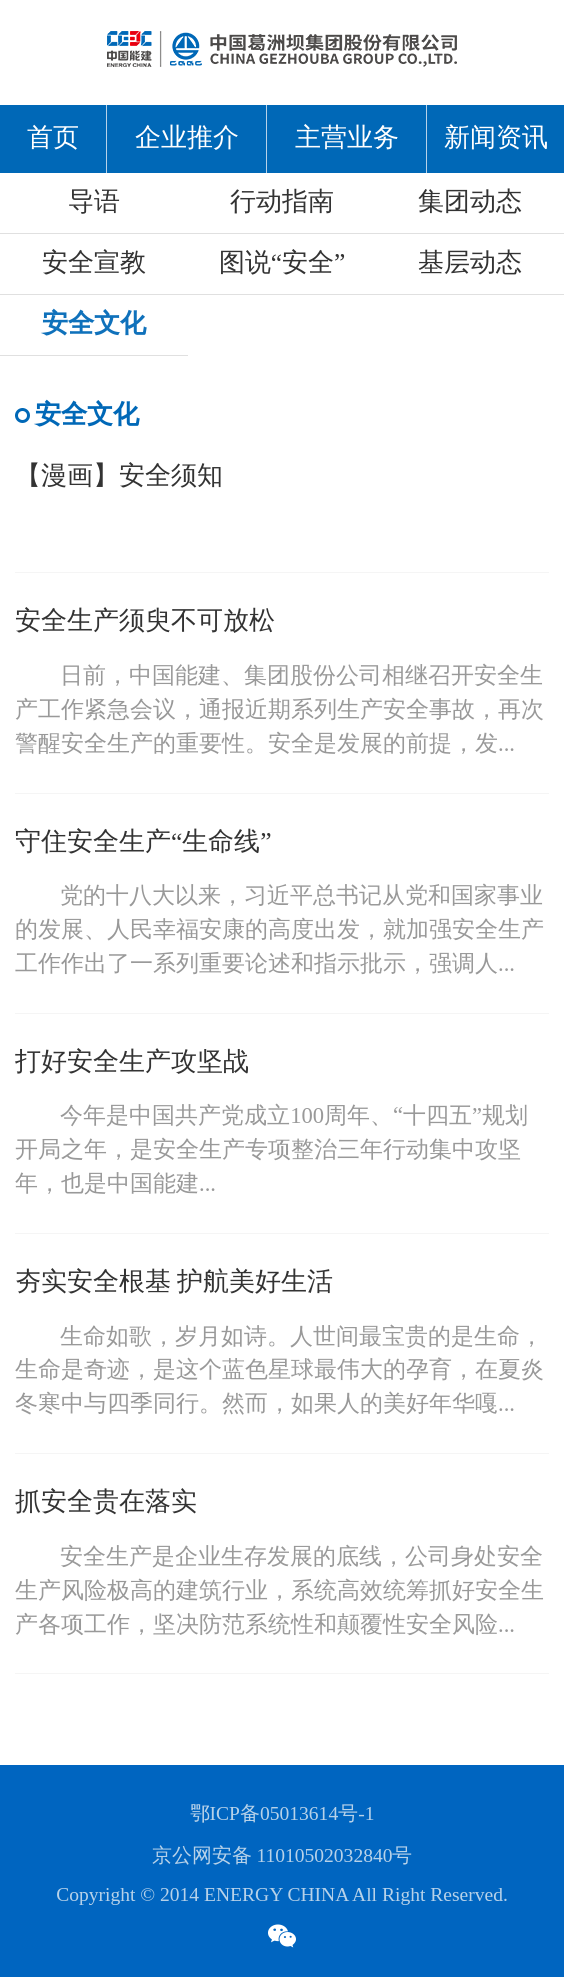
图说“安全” (282, 263)
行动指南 (282, 202)
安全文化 (94, 324)
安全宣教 (94, 263)
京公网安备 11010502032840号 (282, 1856)
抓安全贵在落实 (106, 1502)
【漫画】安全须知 (119, 476)
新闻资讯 (496, 138)
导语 (94, 202)
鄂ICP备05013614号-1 (282, 1814)
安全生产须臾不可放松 (145, 621)
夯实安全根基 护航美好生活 (174, 1282)
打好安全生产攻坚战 (132, 1062)
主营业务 (347, 138)
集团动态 (470, 202)
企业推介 (187, 138)
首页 (53, 138)
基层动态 (470, 263)
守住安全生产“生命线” (143, 842)
